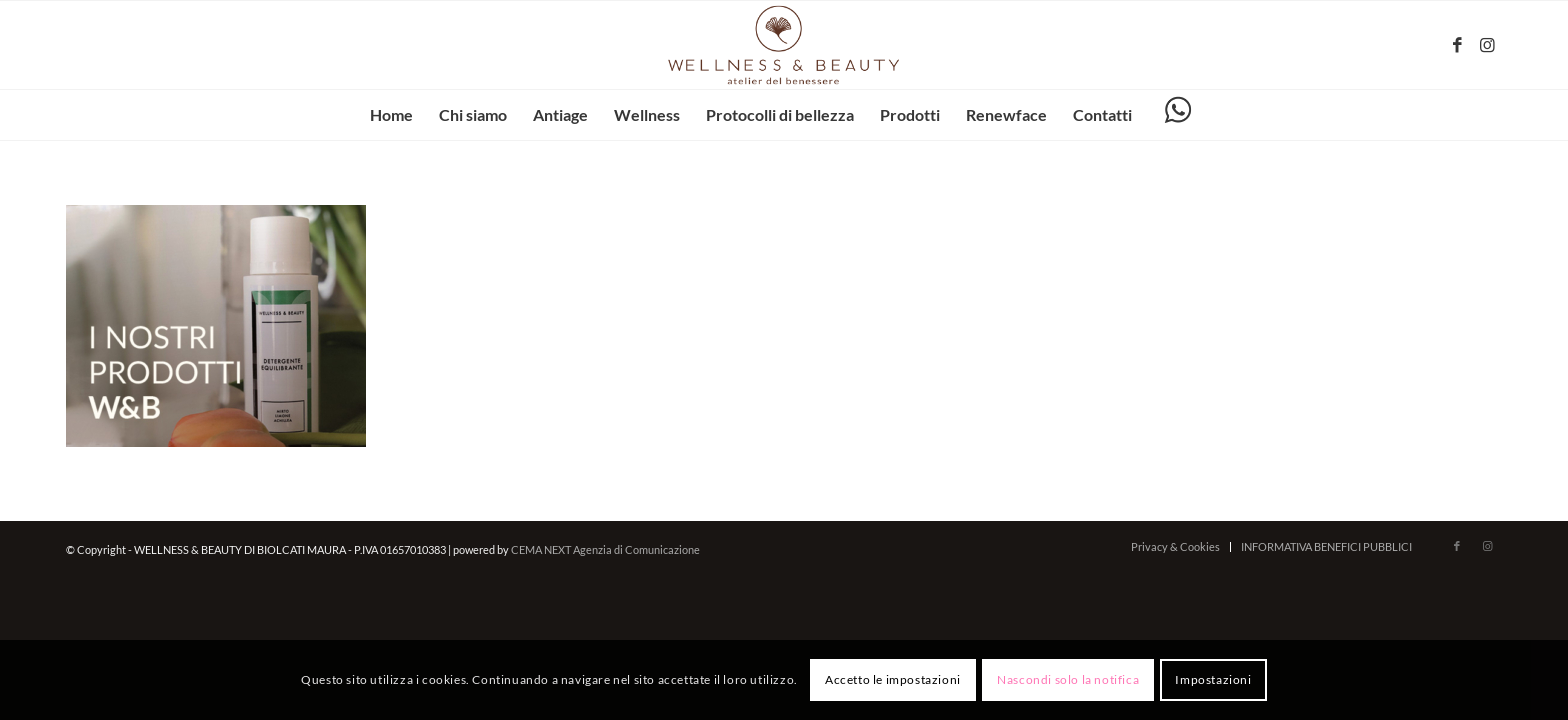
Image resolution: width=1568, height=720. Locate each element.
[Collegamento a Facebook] (1457, 45)
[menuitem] (391, 115)
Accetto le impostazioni (893, 679)
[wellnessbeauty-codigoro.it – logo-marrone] (784, 45)
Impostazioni (1213, 679)
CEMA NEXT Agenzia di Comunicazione (605, 549)
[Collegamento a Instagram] (1487, 45)
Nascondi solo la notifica (1068, 679)
